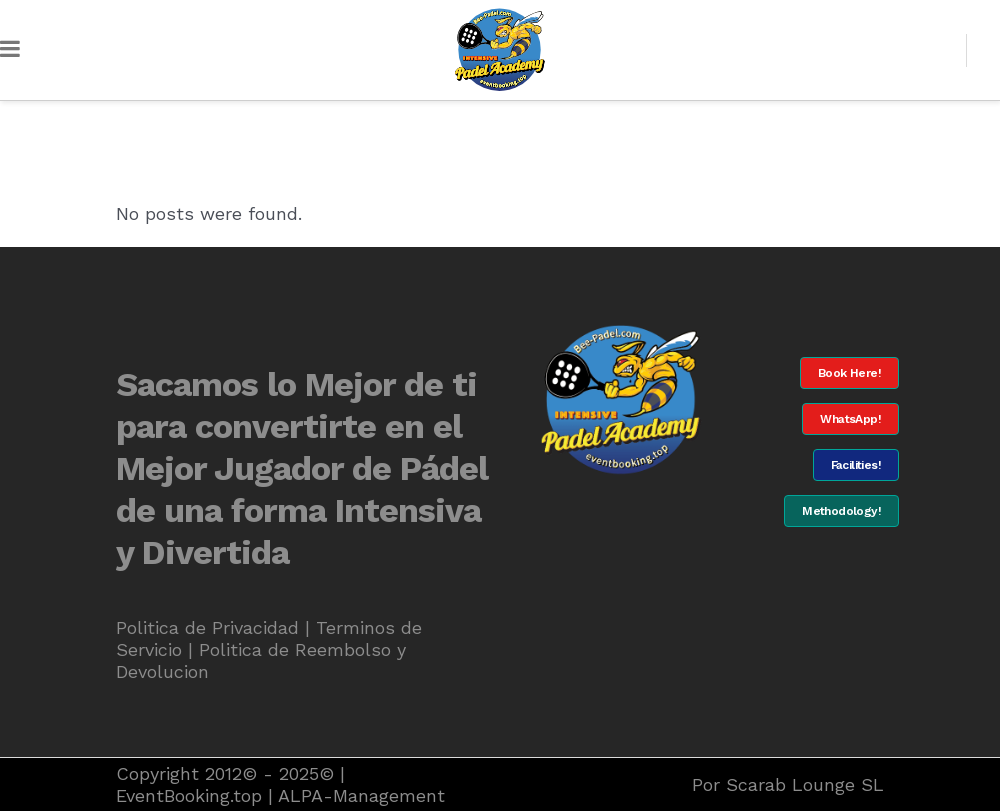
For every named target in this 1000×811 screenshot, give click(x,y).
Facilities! (856, 465)
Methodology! (841, 511)
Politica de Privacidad (207, 627)
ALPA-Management (361, 795)
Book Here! (849, 373)
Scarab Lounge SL (805, 784)
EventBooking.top (189, 795)
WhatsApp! (850, 419)
